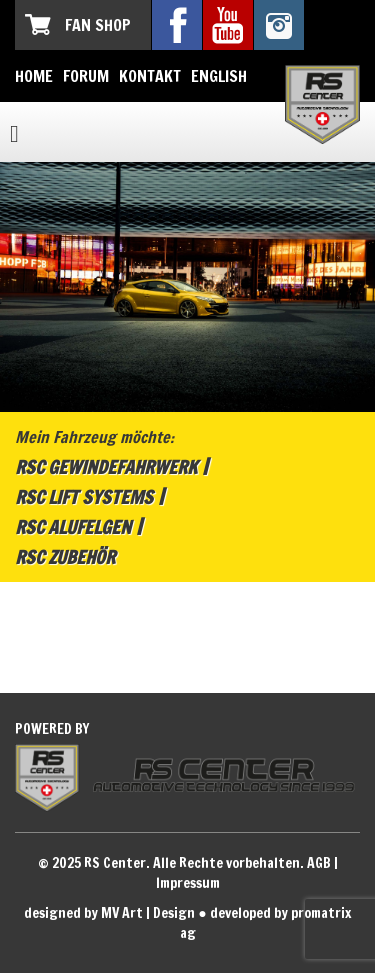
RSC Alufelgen (73, 527)
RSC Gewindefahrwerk (106, 467)
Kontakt (150, 76)
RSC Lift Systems (84, 497)
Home (34, 76)
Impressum (188, 883)
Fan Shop (98, 25)
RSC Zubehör (65, 557)
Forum (86, 76)
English (219, 76)
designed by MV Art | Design (109, 913)
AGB (319, 863)
